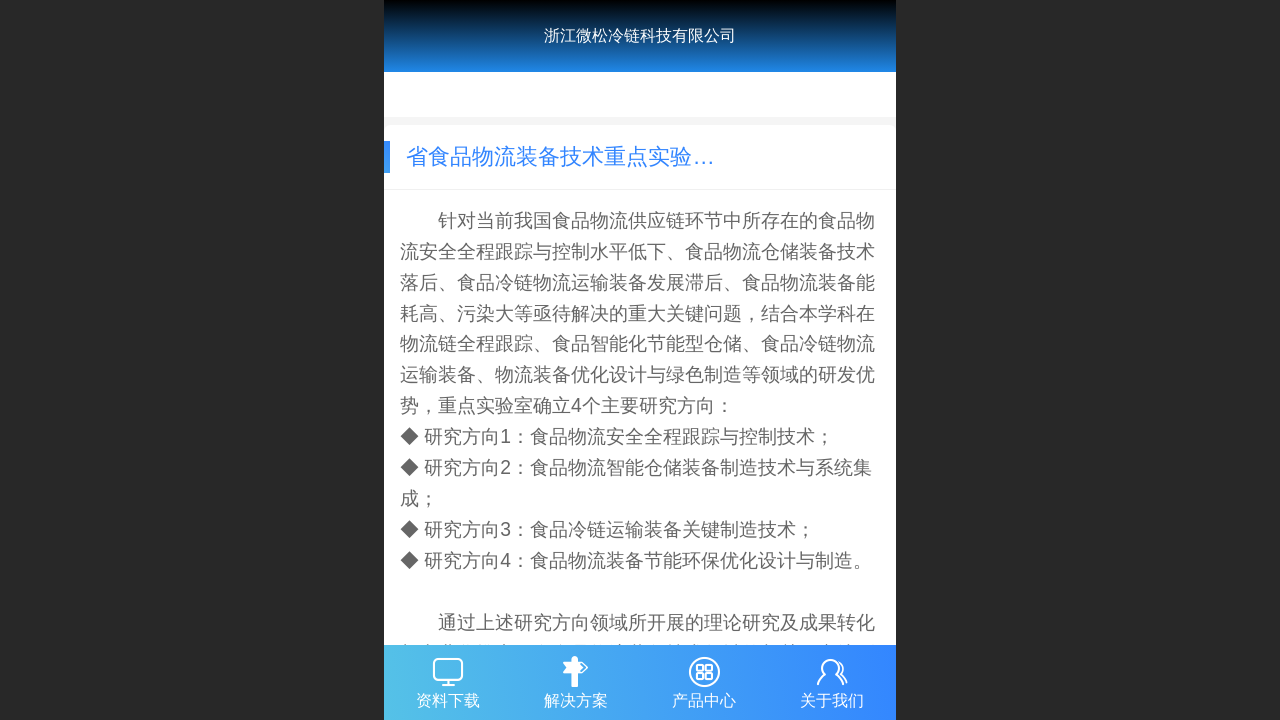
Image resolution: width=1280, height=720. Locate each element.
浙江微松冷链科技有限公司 (640, 35)
